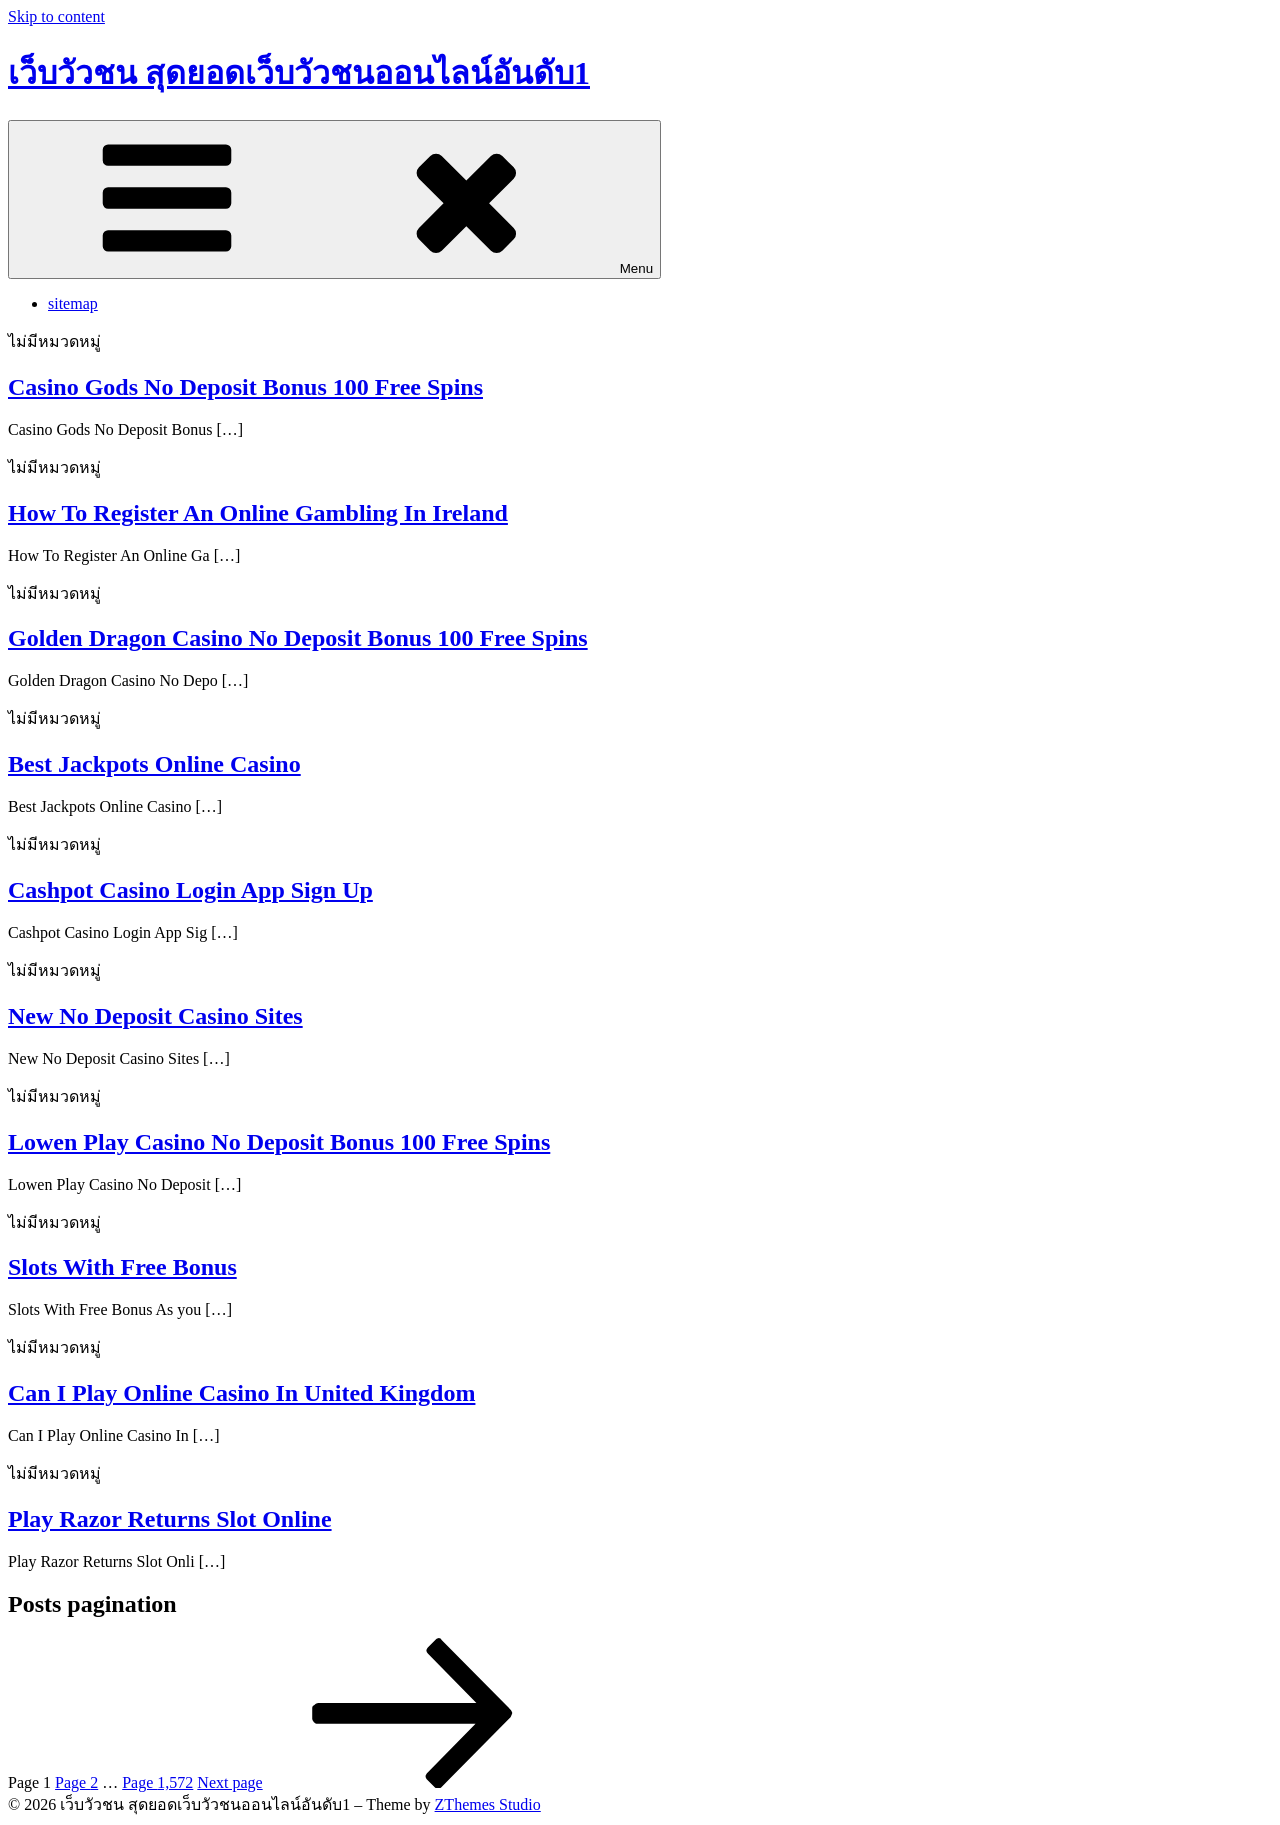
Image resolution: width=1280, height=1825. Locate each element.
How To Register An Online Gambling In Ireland (258, 513)
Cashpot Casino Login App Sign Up (190, 890)
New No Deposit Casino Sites (155, 1016)
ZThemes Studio (488, 1804)
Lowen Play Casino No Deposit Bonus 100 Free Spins (279, 1142)
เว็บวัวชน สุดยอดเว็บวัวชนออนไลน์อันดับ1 (299, 73)
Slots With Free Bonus (122, 1267)
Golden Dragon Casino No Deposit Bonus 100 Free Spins (298, 638)
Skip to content (56, 16)
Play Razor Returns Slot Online (170, 1519)
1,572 (157, 1782)
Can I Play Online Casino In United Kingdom (241, 1393)
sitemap (73, 303)
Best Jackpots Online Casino (154, 764)
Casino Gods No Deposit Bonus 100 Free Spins (245, 387)
